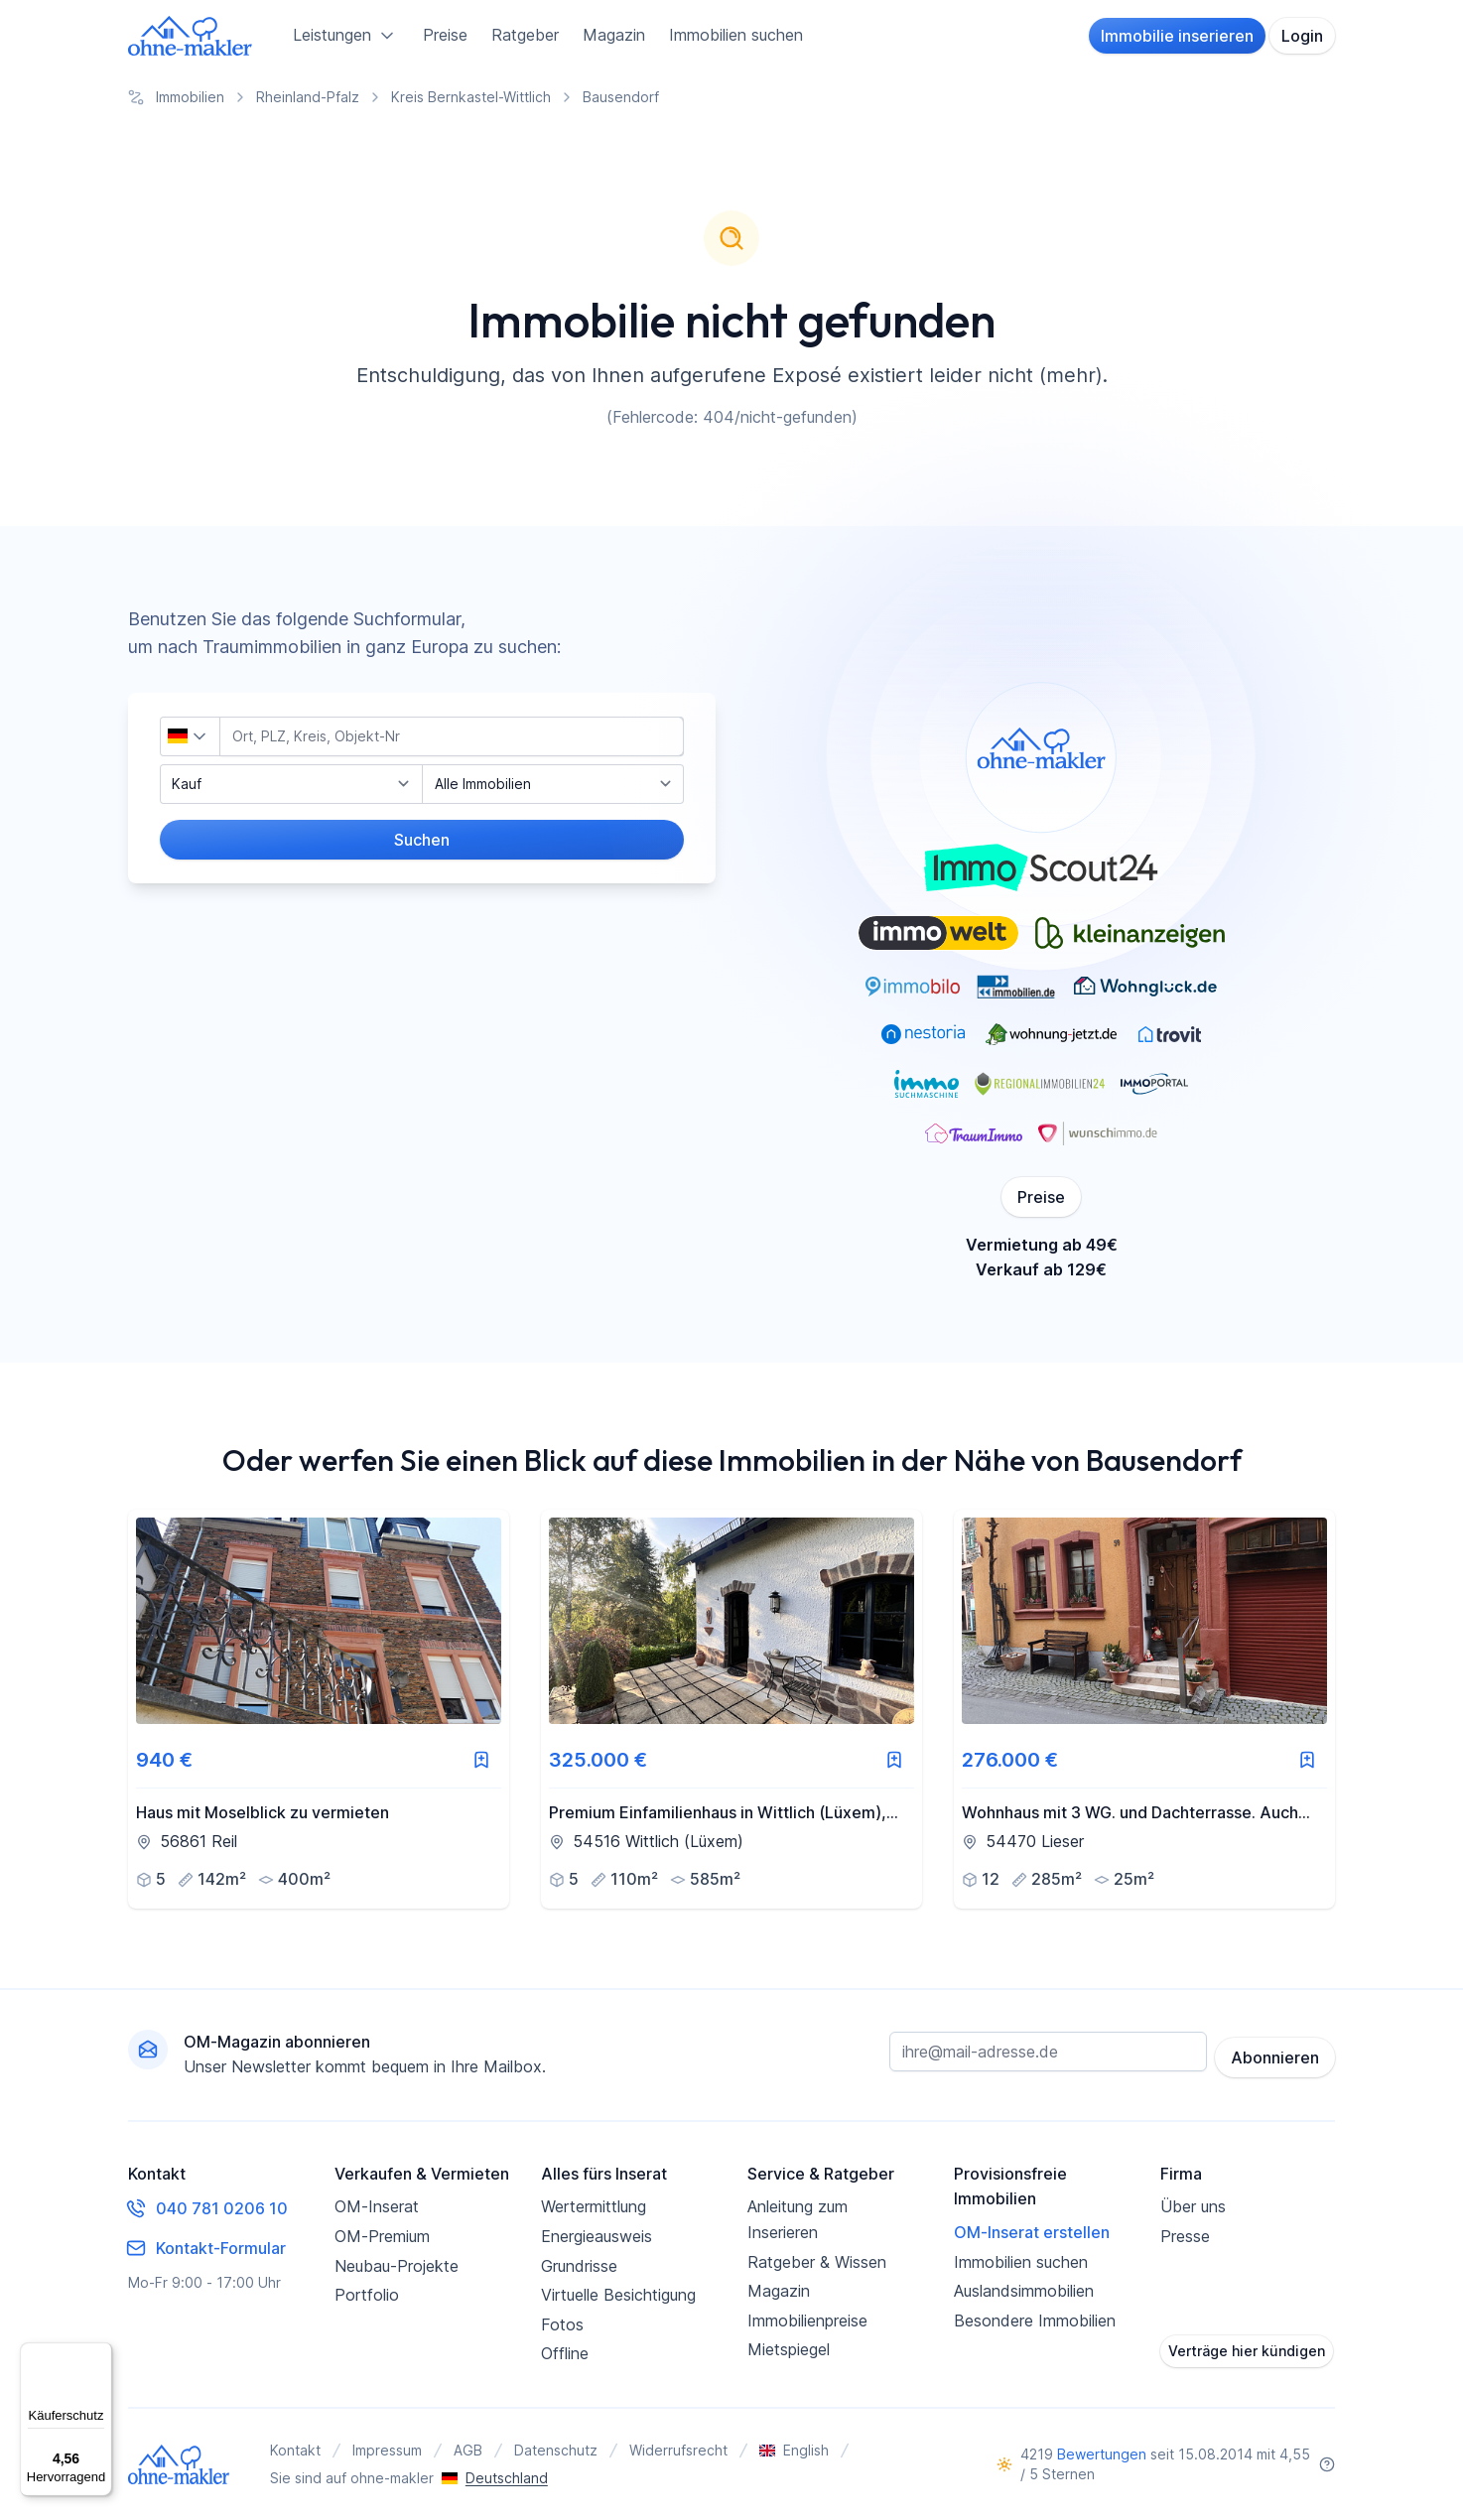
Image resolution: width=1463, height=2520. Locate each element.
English (794, 2450)
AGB (468, 2450)
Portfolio (366, 2295)
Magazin (614, 35)
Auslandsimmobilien (1024, 2291)
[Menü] (100, 2354)
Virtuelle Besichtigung (618, 2295)
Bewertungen (1101, 2454)
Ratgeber (525, 35)
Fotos (562, 2324)
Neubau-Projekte (396, 2266)
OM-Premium (382, 2236)
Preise (445, 35)
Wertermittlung (593, 2206)
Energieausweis (596, 2236)
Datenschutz (556, 2450)
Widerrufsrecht (678, 2450)
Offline (565, 2353)
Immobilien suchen (736, 35)
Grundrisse (579, 2266)
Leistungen (346, 36)
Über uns (1193, 2206)
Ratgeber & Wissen (816, 2262)
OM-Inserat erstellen (1032, 2232)
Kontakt (295, 2450)
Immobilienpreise (807, 2320)
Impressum (387, 2450)
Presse (1185, 2236)
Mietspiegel (788, 2349)
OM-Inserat (376, 2206)
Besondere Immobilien (1035, 2320)
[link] (318, 1709)
